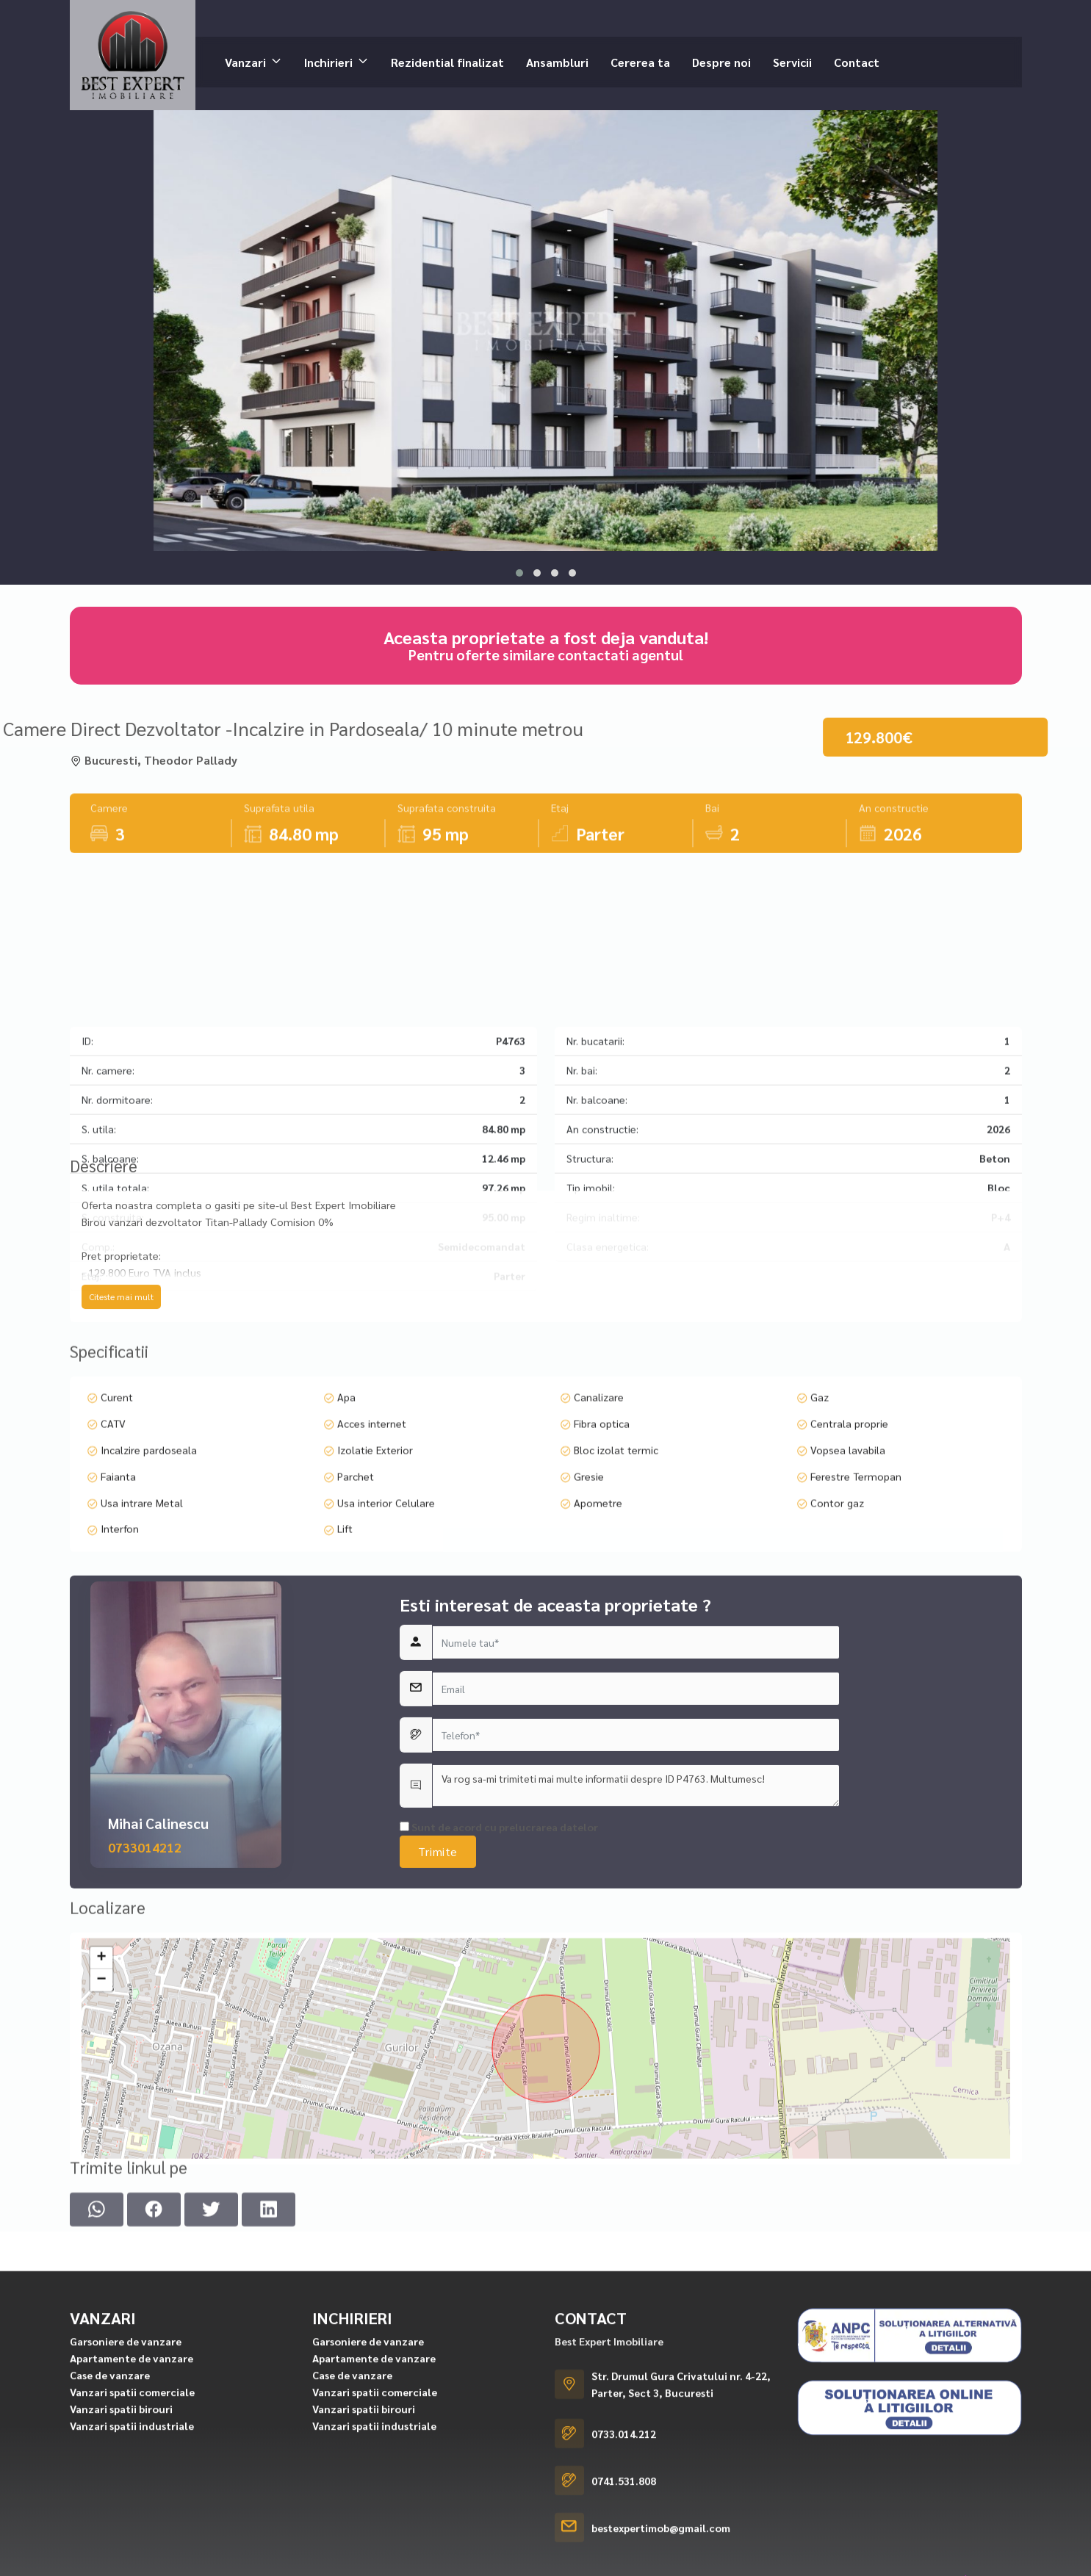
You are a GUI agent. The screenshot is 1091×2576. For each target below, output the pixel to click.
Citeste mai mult (121, 1401)
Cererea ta (640, 61)
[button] (519, 573)
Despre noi (721, 61)
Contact (856, 61)
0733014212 (144, 2043)
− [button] (101, 2148)
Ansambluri (557, 61)
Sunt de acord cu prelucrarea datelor (499, 2023)
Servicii (792, 61)
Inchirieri (328, 61)
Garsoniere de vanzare (125, 2557)
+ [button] (101, 2126)
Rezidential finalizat (447, 61)
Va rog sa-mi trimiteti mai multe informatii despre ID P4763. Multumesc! (635, 1982)
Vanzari (245, 61)
